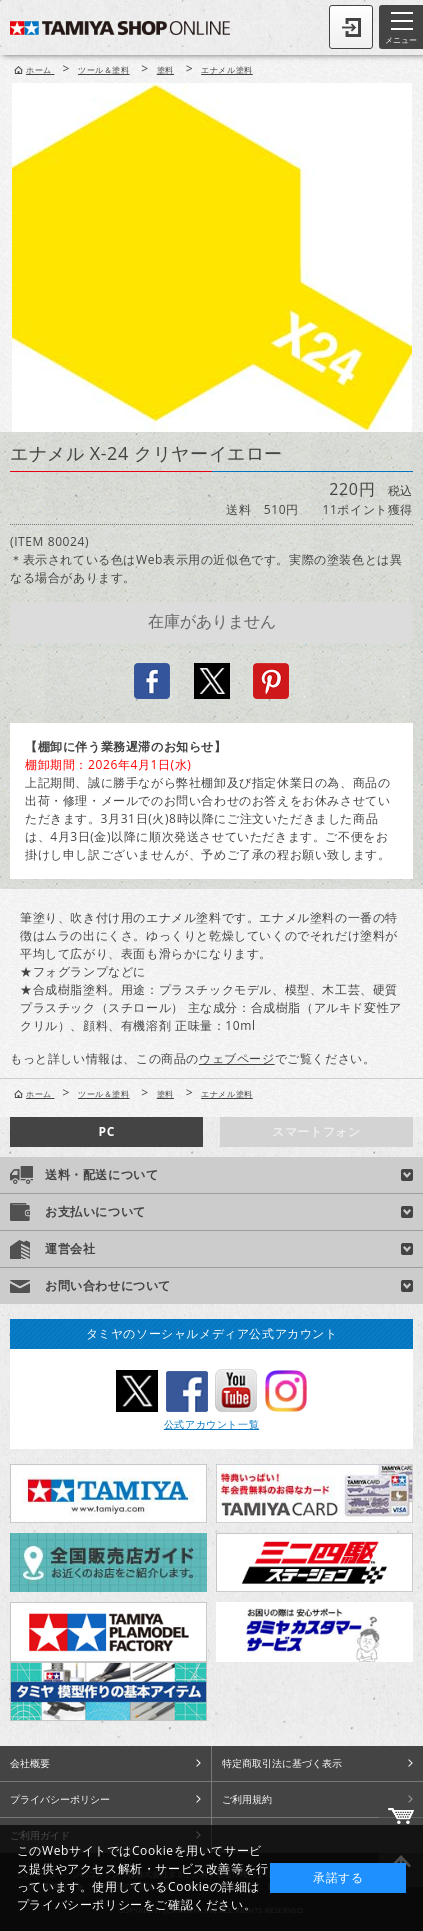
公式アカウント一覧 (211, 1424)
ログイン (351, 27)
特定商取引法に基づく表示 (282, 1763)
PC (107, 1131)
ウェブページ (237, 1058)
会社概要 (30, 1763)
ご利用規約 (247, 1799)
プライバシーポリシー (60, 1799)
